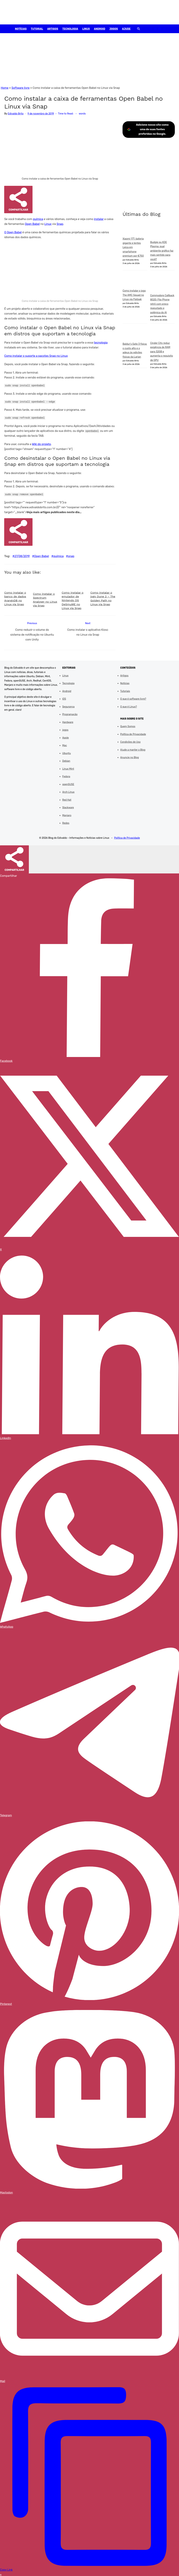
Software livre (20, 88)
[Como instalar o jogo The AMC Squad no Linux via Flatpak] (135, 281)
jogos (65, 728)
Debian (66, 759)
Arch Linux (68, 790)
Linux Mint (68, 767)
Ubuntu (66, 752)
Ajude (126, 28)
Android (99, 28)
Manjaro (66, 814)
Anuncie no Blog (129, 756)
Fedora (66, 775)
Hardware (67, 721)
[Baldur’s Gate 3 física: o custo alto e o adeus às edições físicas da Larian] (135, 334)
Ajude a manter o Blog (132, 748)
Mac (64, 744)
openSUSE (68, 783)
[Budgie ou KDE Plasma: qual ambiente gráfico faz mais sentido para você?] (163, 231)
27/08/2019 (21, 557)
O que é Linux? (128, 705)
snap (70, 557)
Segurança (68, 705)
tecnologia (100, 343)
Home (4, 88)
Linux (86, 28)
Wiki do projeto (40, 445)
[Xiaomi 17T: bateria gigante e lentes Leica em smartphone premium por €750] (135, 229)
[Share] (14, 858)
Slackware (68, 806)
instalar (98, 219)
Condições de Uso (130, 740)
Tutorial (37, 28)
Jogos (113, 28)
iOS (64, 697)
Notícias (21, 28)
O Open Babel (12, 232)
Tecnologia (70, 28)
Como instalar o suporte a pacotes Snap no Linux (35, 357)
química (37, 219)
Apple (65, 736)
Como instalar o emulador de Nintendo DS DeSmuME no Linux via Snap (72, 601)
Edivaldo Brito (15, 113)
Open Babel (31, 224)
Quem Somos (127, 725)
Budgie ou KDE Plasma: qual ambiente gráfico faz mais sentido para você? (162, 251)
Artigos (52, 28)
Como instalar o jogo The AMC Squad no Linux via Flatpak (134, 295)
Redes (65, 821)
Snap (59, 224)
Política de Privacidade (133, 733)
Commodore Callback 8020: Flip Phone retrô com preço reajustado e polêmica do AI (163, 304)
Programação (69, 713)
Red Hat (66, 798)
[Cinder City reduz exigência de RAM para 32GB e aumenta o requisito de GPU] (163, 334)
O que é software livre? (133, 697)
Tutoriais (125, 689)
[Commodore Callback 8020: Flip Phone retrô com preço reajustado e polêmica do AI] (163, 284)
